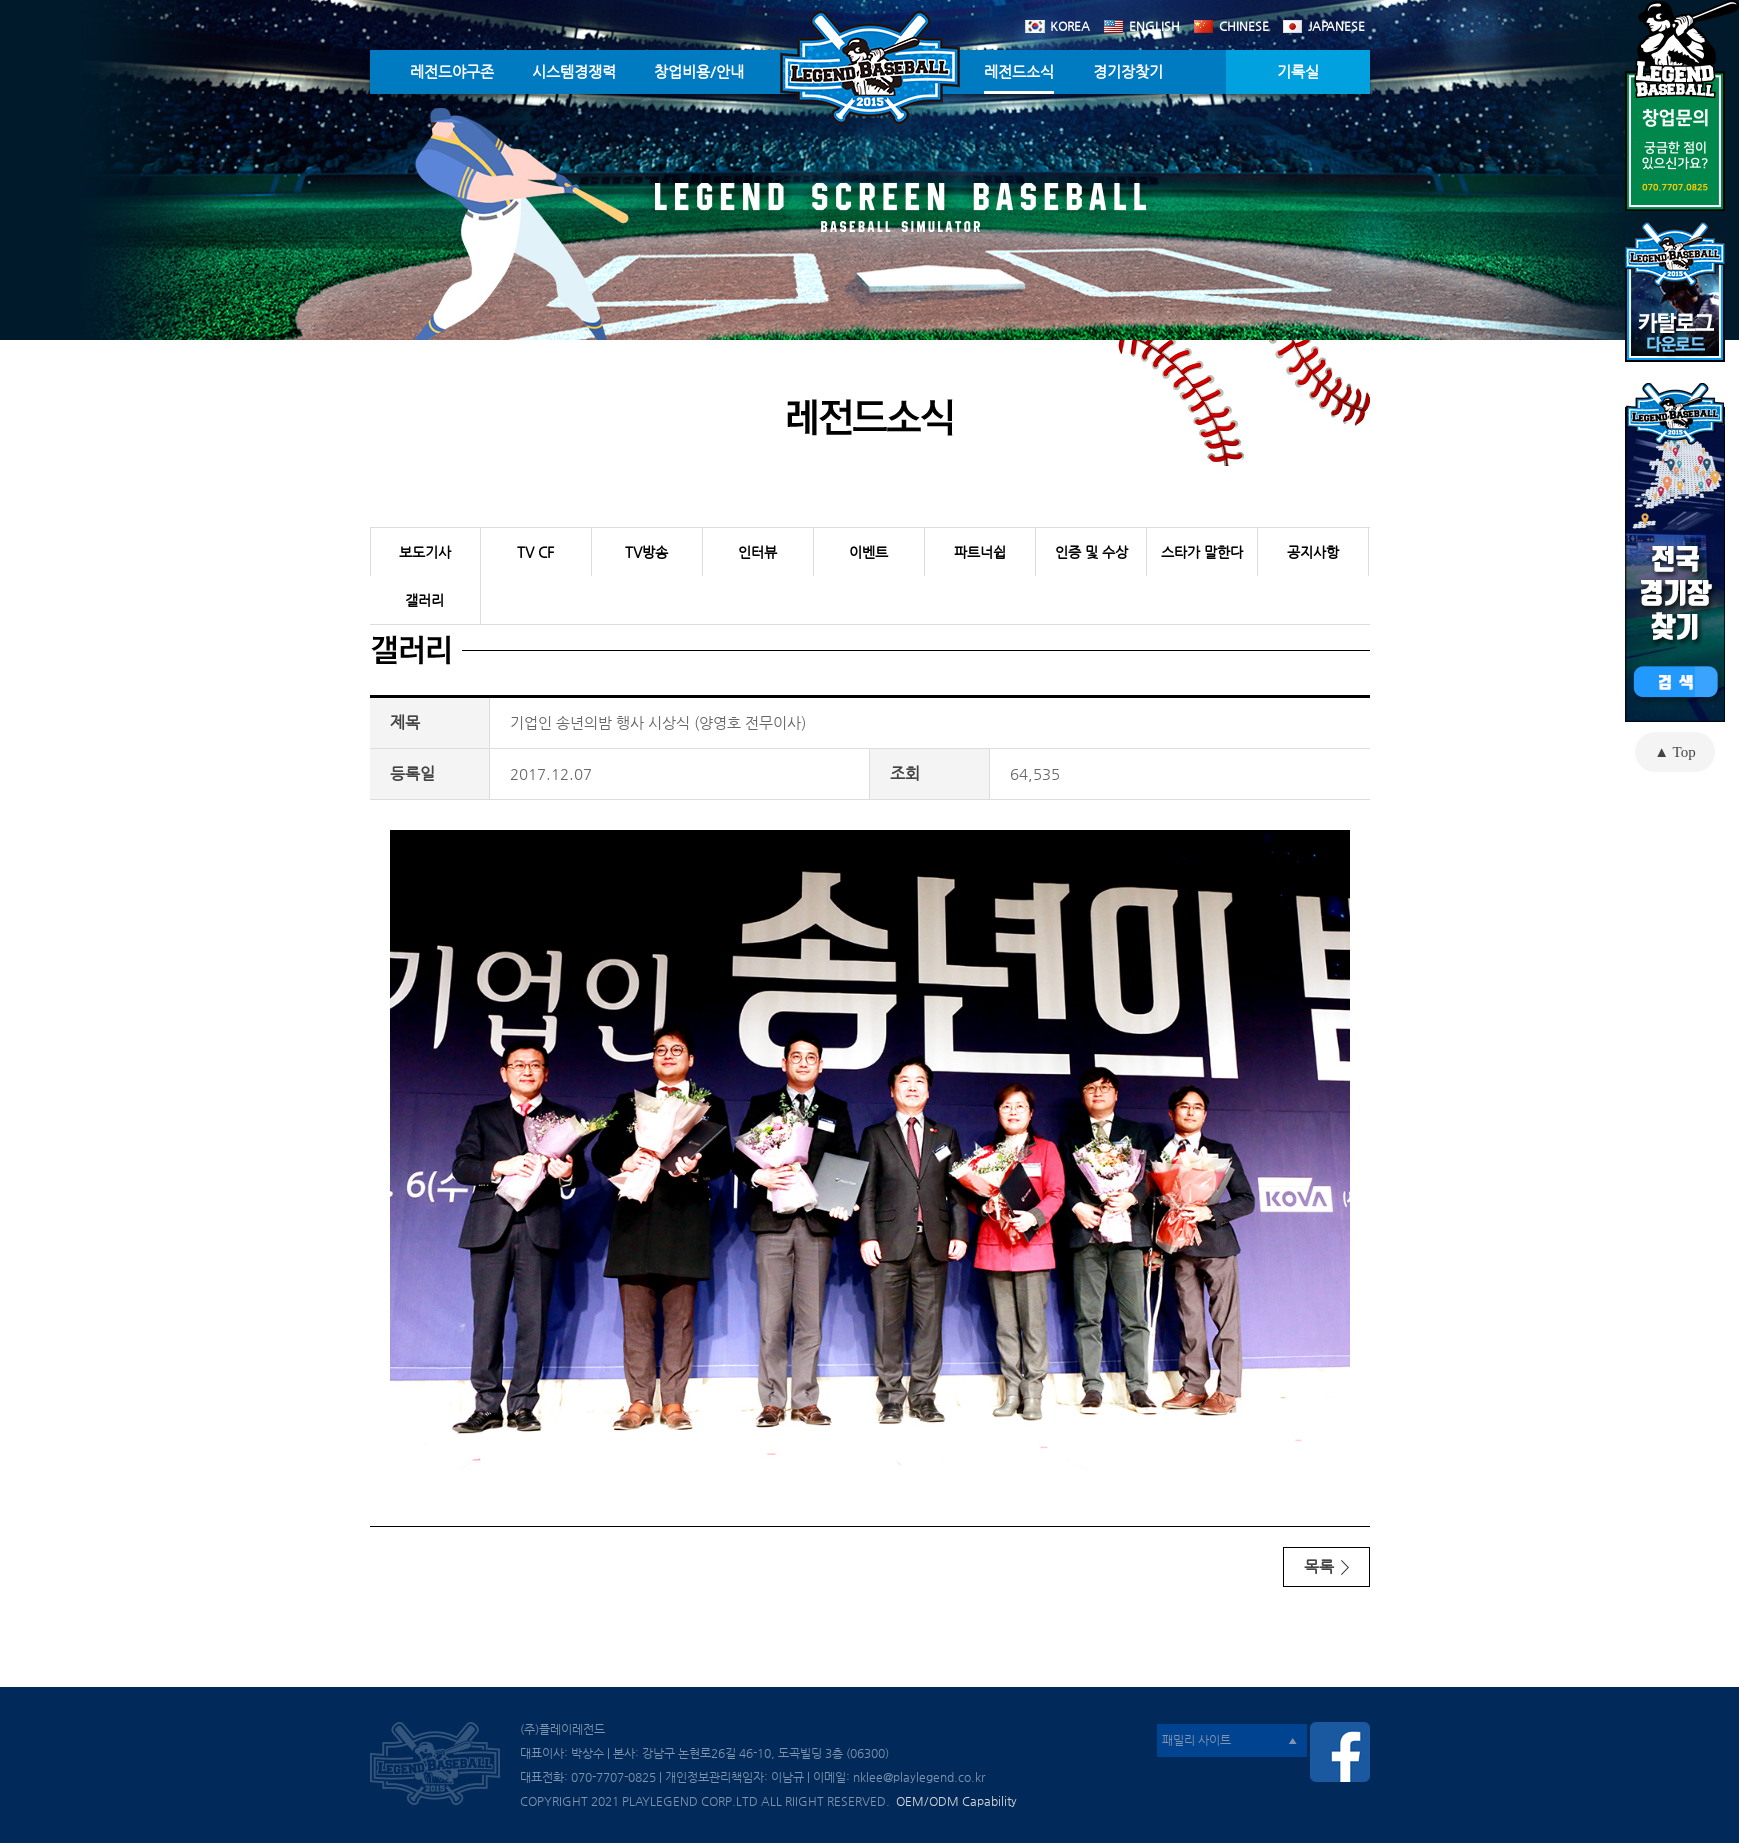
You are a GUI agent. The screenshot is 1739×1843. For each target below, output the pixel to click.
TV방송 (646, 552)
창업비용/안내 (699, 71)
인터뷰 (757, 552)
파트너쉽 (980, 552)
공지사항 (1313, 552)
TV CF (535, 552)
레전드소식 (1019, 71)
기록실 (1298, 71)
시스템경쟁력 (574, 71)
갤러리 (424, 600)
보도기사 (425, 552)
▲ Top (1674, 752)
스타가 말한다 (1202, 552)
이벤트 (868, 552)
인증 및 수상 (1091, 552)
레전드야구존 (452, 71)
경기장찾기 (1128, 71)
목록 (1326, 1566)
